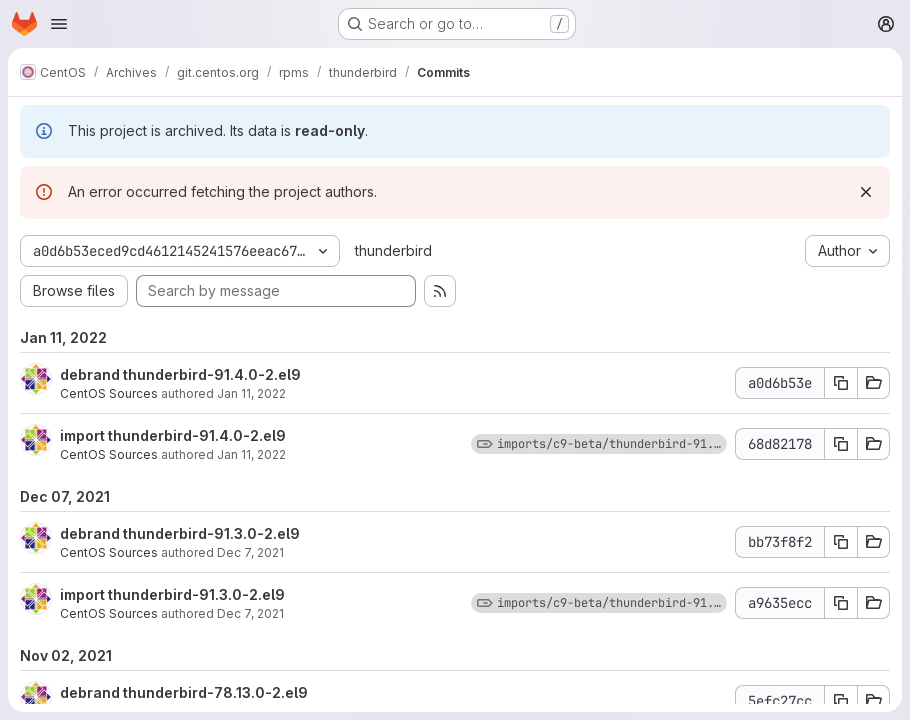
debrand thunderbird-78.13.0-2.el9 (184, 692)
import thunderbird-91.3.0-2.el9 (172, 594)
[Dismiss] (866, 192)
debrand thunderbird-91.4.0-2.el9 (180, 374)
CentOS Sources (109, 393)
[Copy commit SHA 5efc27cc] (841, 701)
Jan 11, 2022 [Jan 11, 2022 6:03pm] (251, 393)
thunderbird (393, 250)
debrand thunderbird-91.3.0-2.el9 (180, 533)
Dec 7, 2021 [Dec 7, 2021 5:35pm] (250, 552)
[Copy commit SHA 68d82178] (841, 444)
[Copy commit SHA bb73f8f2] (841, 542)
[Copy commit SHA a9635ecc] (841, 603)
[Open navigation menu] (59, 24)
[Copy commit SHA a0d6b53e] (841, 383)
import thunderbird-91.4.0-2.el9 (173, 435)
